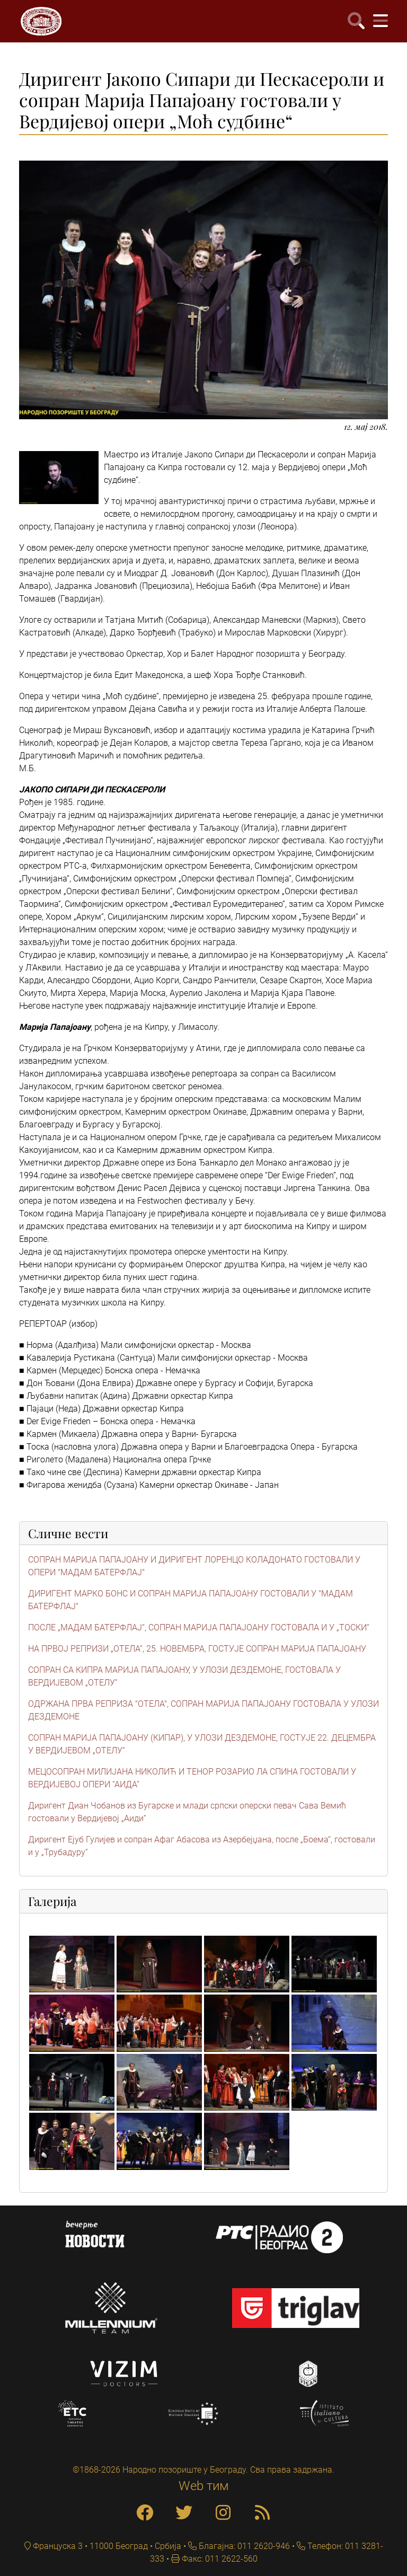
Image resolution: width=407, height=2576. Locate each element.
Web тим (204, 2485)
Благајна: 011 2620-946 (243, 2546)
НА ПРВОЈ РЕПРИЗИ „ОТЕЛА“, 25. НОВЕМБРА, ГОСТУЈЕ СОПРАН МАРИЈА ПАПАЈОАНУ (197, 1649)
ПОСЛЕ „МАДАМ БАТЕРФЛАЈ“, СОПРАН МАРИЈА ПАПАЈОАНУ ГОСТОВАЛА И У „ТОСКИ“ (198, 1627)
